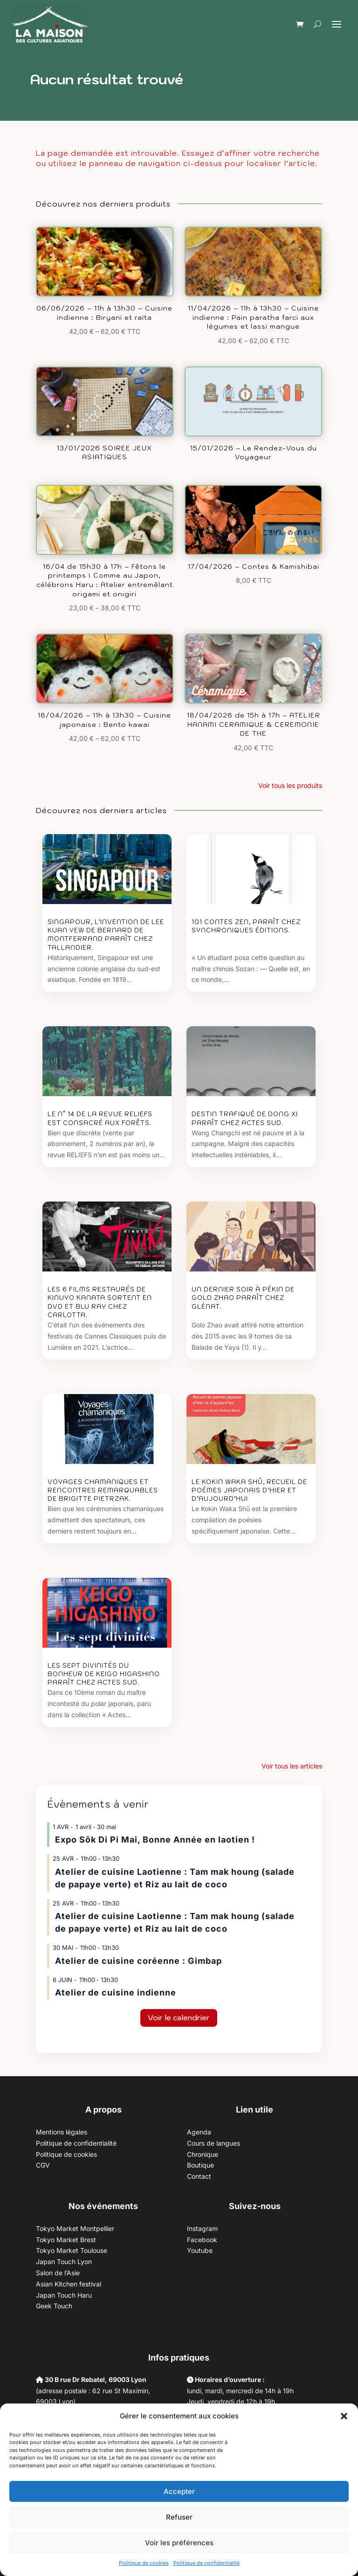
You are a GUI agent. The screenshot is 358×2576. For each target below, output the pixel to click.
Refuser (179, 2517)
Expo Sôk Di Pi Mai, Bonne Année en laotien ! (155, 1839)
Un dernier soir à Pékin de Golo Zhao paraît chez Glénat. (243, 1297)
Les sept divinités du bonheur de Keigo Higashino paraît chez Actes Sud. (104, 1674)
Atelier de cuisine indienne (115, 1992)
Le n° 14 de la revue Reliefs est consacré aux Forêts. (100, 1118)
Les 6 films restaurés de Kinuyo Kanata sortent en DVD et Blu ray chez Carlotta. (100, 1302)
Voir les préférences (179, 2542)
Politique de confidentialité (206, 2563)
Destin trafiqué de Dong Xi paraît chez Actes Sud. (245, 1118)
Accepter (179, 2491)
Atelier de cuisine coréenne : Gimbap (138, 1961)
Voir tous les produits (290, 785)
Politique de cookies (144, 2563)
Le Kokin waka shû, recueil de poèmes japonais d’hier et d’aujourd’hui (249, 1490)
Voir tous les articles (292, 1766)
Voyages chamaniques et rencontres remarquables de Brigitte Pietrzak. (103, 1490)
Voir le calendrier (179, 2017)
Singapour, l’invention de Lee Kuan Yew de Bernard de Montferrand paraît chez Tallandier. (106, 935)
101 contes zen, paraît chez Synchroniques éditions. (246, 926)
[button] (344, 2416)
